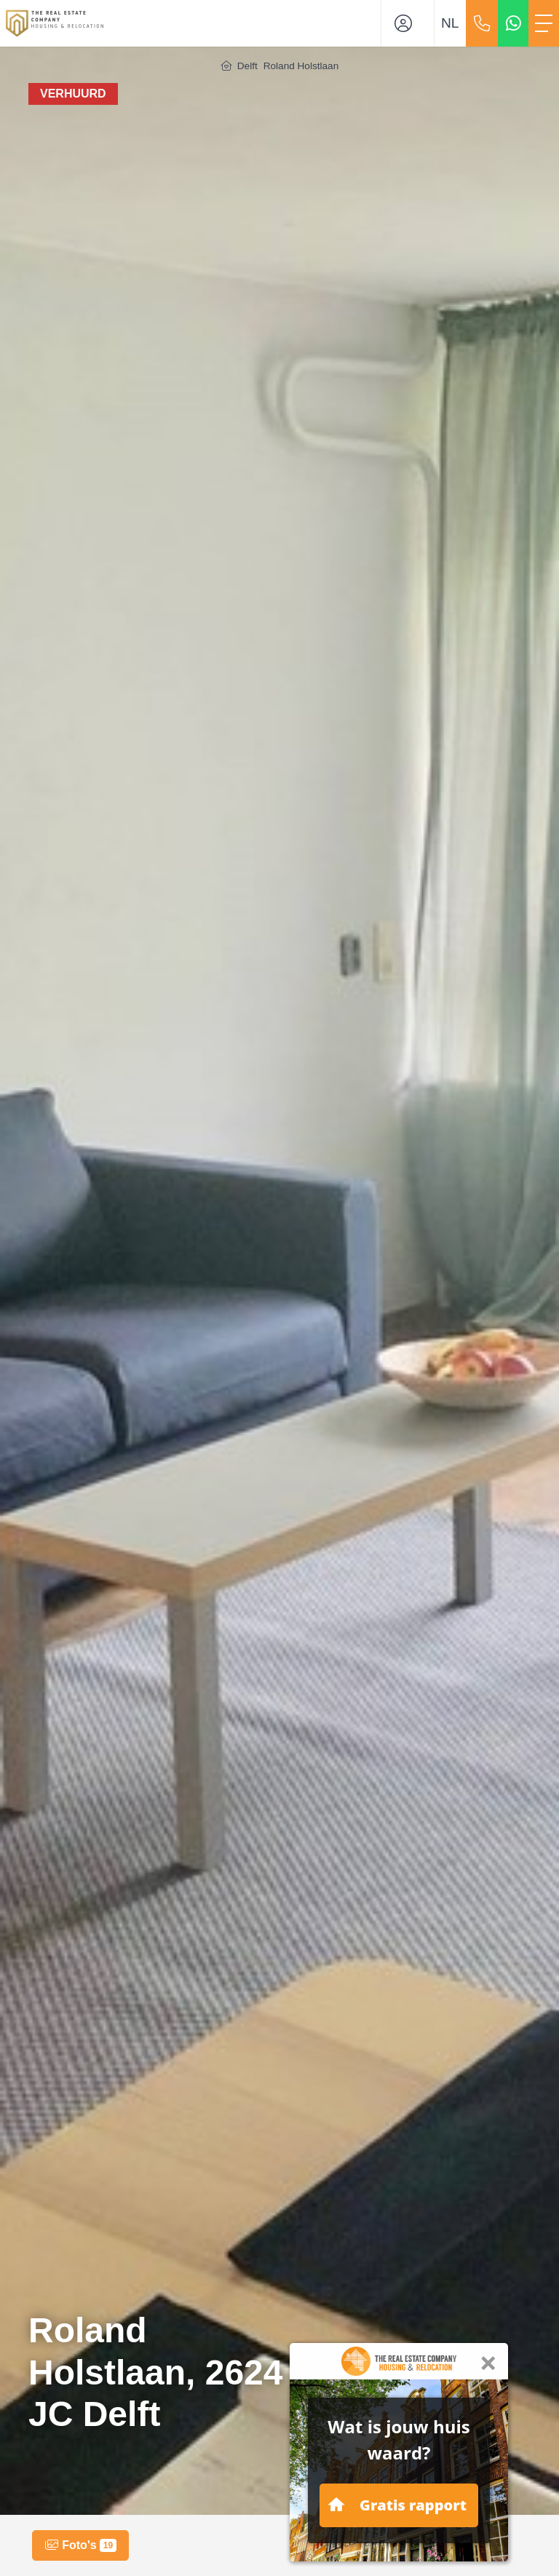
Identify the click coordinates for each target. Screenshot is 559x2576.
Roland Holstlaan (301, 65)
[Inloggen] (407, 23)
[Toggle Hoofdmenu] (543, 23)
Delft (247, 65)
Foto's (80, 2545)
